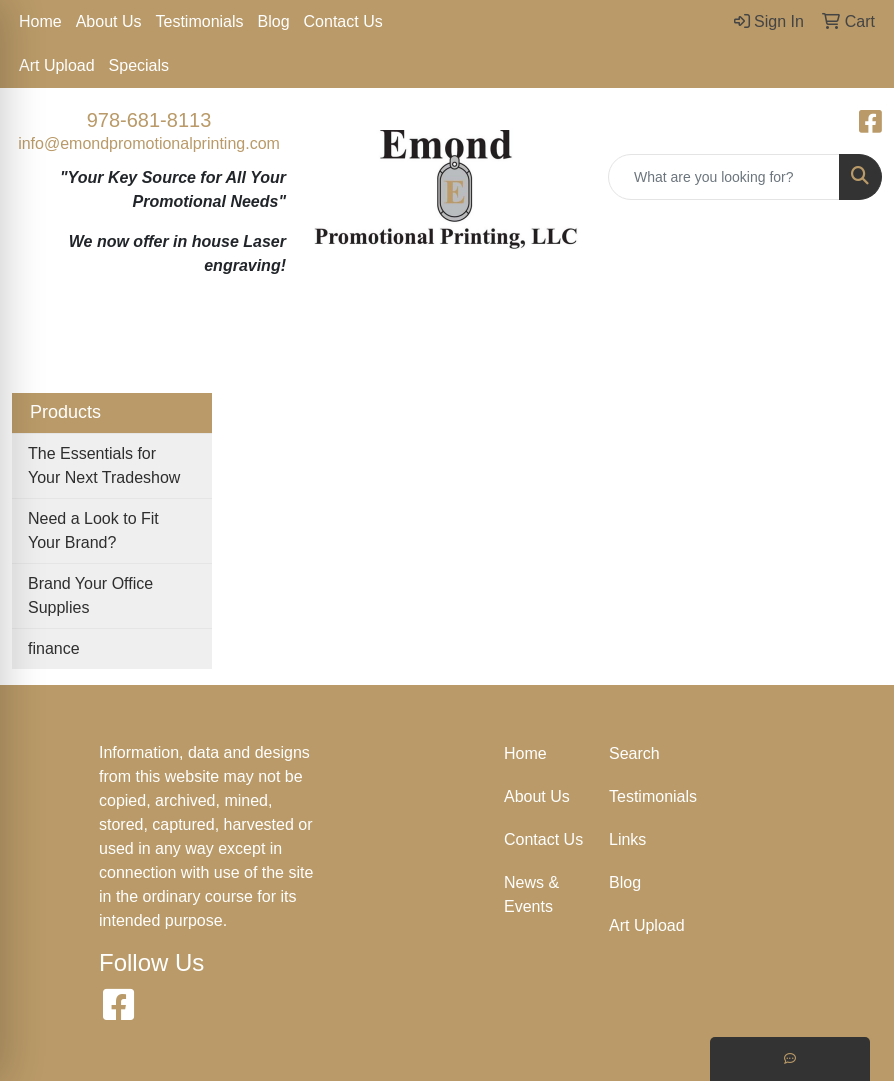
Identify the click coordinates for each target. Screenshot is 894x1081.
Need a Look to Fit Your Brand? (93, 530)
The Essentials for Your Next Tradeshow (104, 465)
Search (634, 753)
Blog (274, 21)
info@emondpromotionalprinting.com (149, 143)
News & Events (531, 894)
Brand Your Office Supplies (90, 595)
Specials (139, 65)
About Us (109, 21)
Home (40, 21)
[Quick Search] (724, 177)
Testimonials (200, 21)
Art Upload (57, 65)
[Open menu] (854, 344)
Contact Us (343, 21)
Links (627, 839)
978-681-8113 (149, 120)
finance (54, 648)
